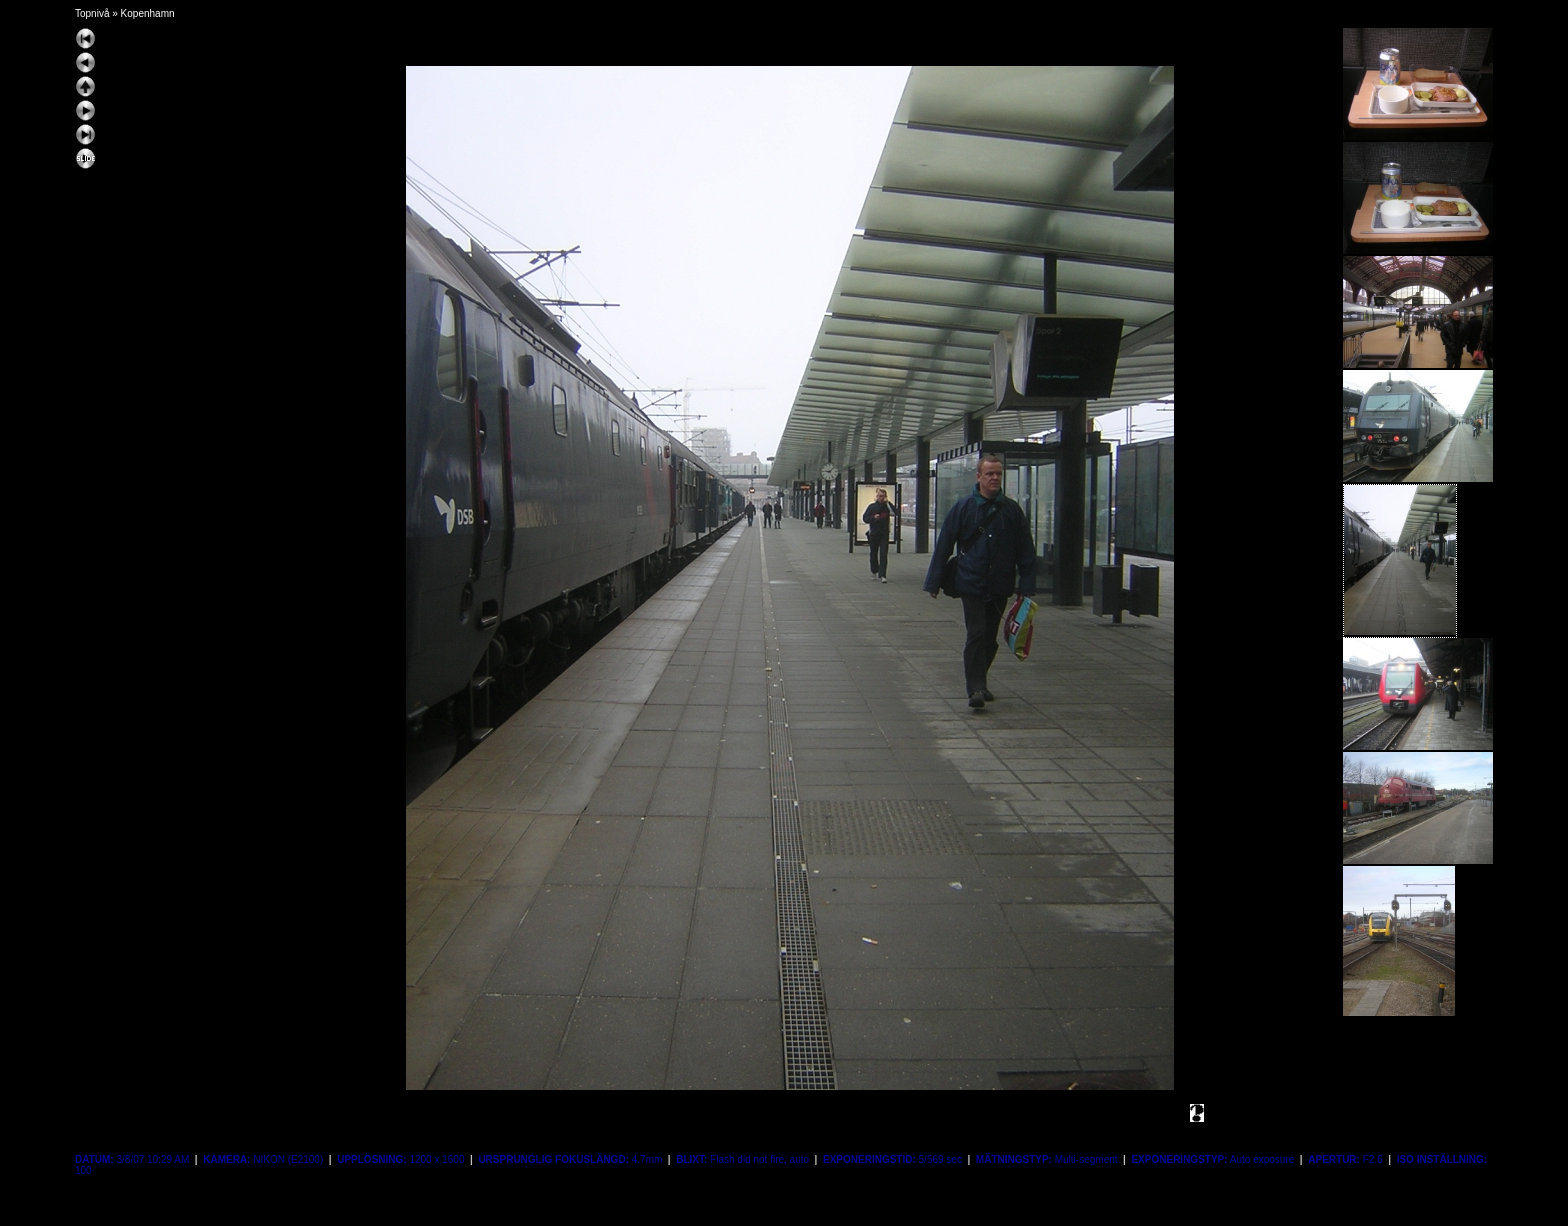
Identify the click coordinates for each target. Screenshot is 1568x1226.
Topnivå (92, 13)
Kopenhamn (148, 13)
